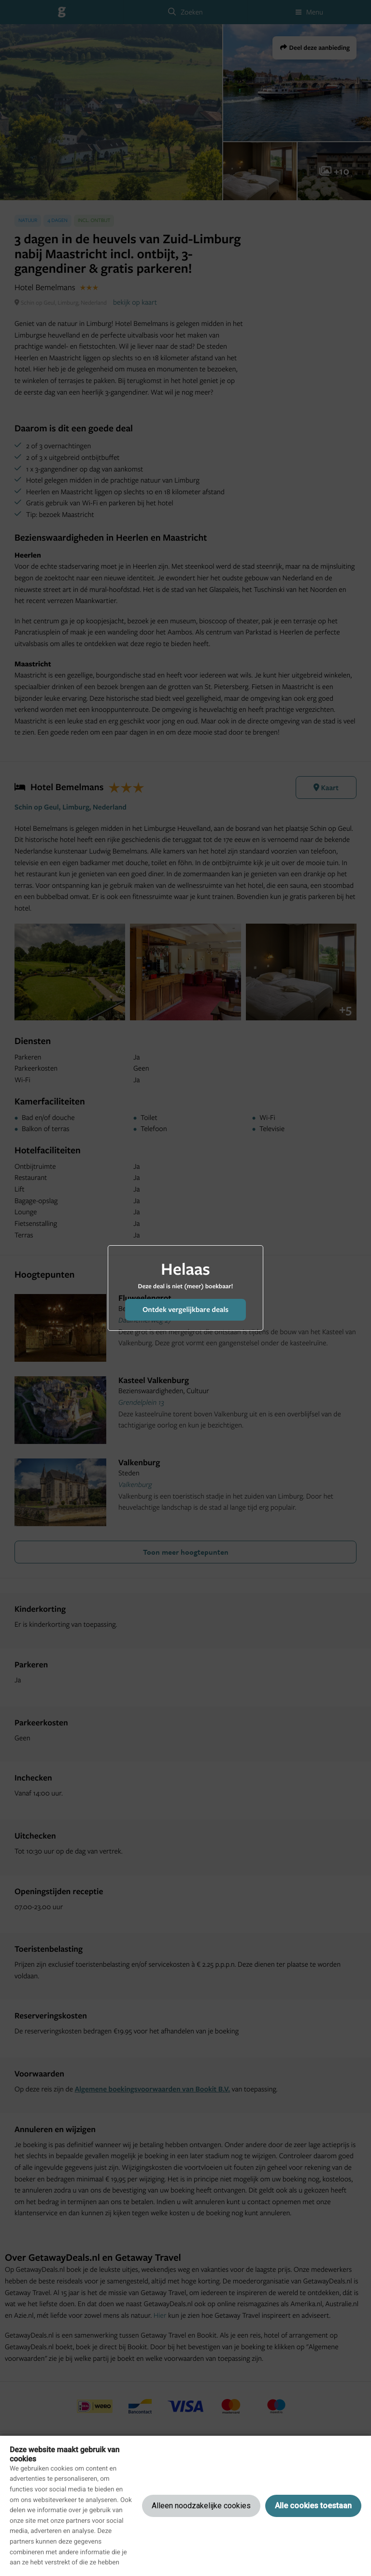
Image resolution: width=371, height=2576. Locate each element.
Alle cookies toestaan (313, 2505)
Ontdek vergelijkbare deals (185, 1309)
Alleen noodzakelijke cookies (201, 2505)
